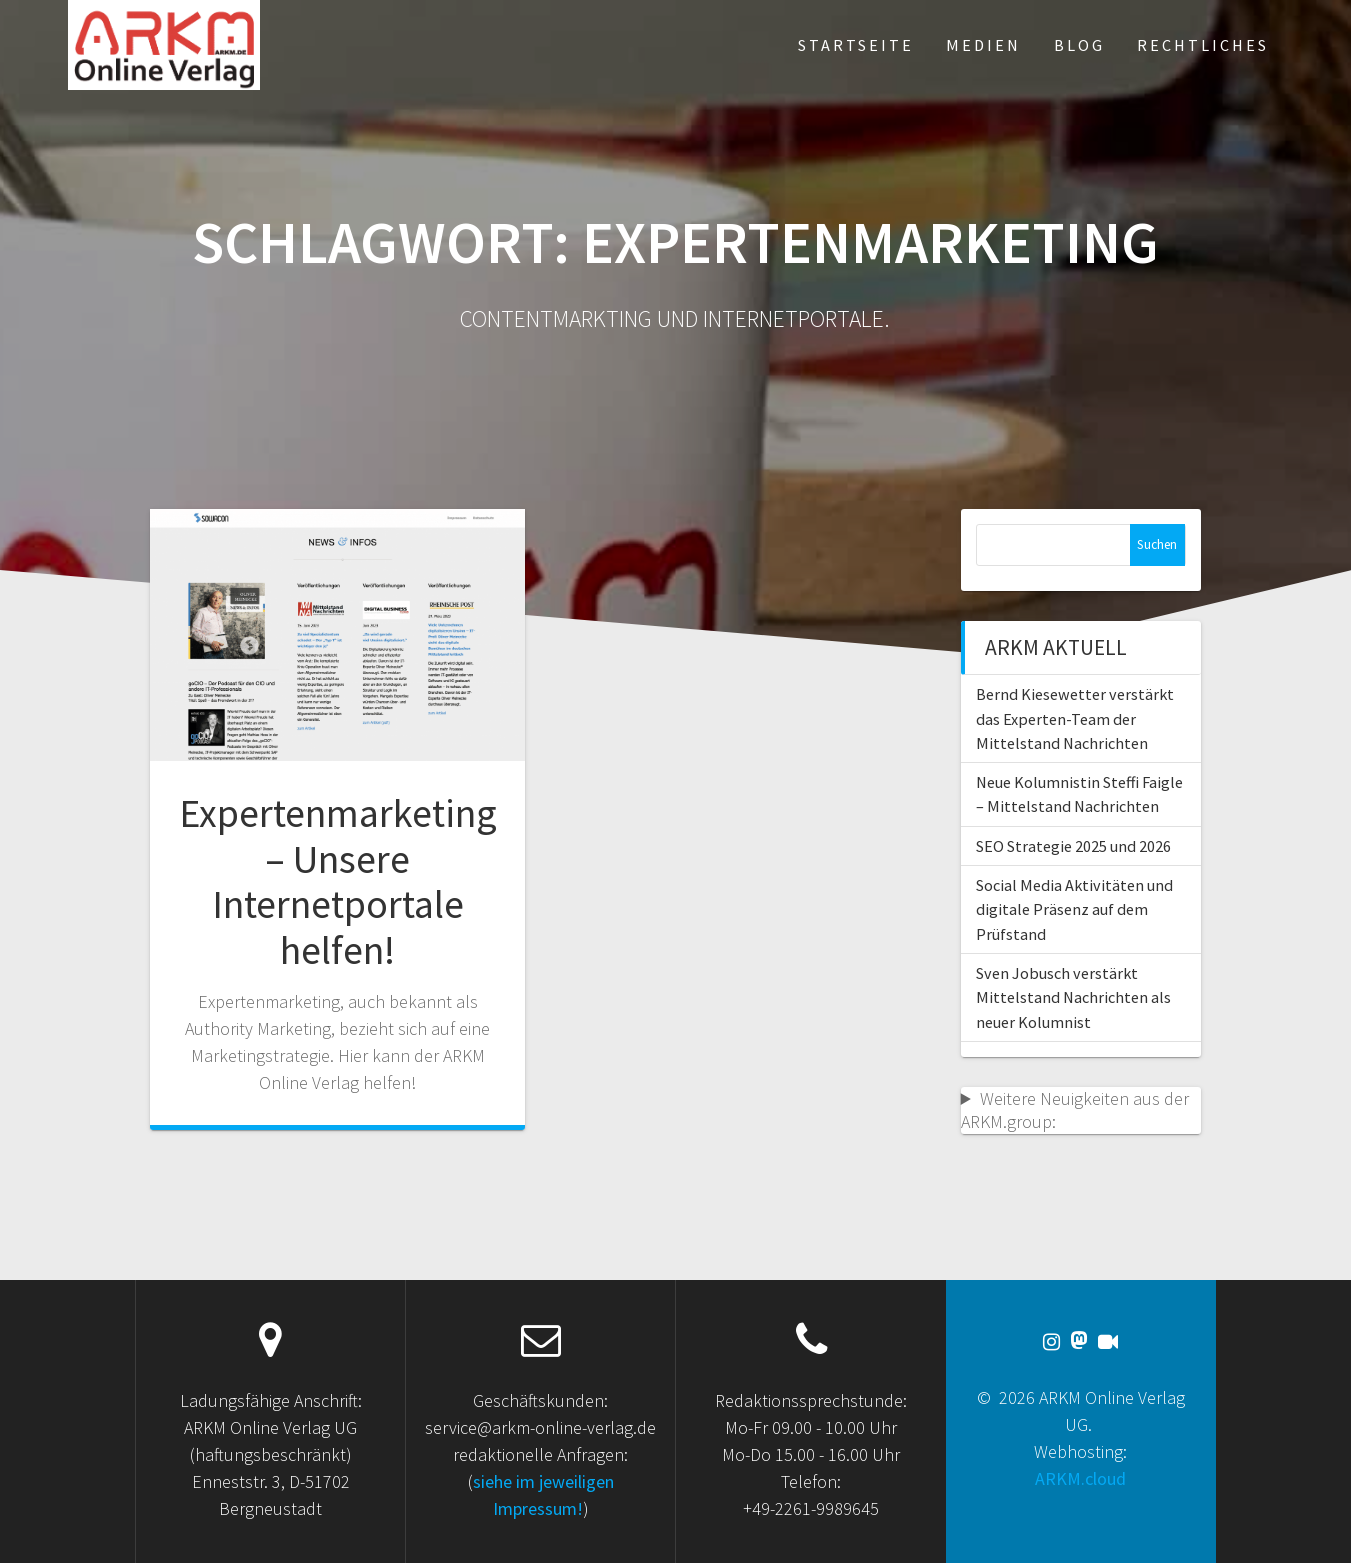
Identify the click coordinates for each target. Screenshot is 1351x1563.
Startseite (856, 45)
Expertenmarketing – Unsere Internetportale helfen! (338, 881)
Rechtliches (1203, 45)
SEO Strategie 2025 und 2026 (1073, 846)
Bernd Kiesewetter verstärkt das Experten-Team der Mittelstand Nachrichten (1075, 718)
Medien (983, 45)
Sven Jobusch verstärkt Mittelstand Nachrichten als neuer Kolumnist (1073, 997)
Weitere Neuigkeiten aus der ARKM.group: (1075, 1110)
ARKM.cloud (1080, 1478)
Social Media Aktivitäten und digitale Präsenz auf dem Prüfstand (1074, 909)
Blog (1079, 45)
